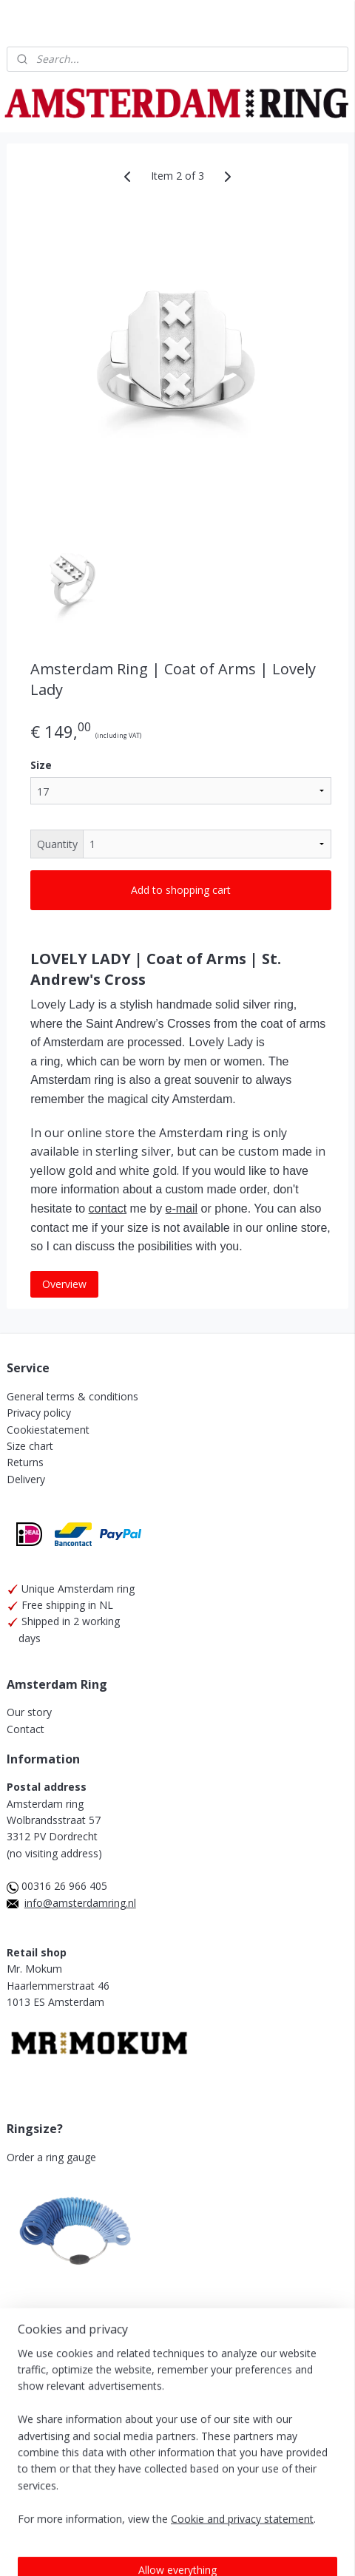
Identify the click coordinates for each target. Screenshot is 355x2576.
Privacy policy (39, 1413)
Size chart (30, 1446)
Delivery (26, 1479)
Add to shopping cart (181, 890)
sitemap (319, 2491)
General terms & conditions (72, 1396)
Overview (64, 1283)
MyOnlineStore (260, 2515)
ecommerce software (129, 2515)
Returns (25, 1462)
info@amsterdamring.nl (80, 1903)
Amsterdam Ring (55, 2414)
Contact (25, 1729)
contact (108, 1208)
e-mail (182, 1208)
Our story (29, 1712)
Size (41, 765)
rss (70, 2515)
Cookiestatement (48, 1430)
